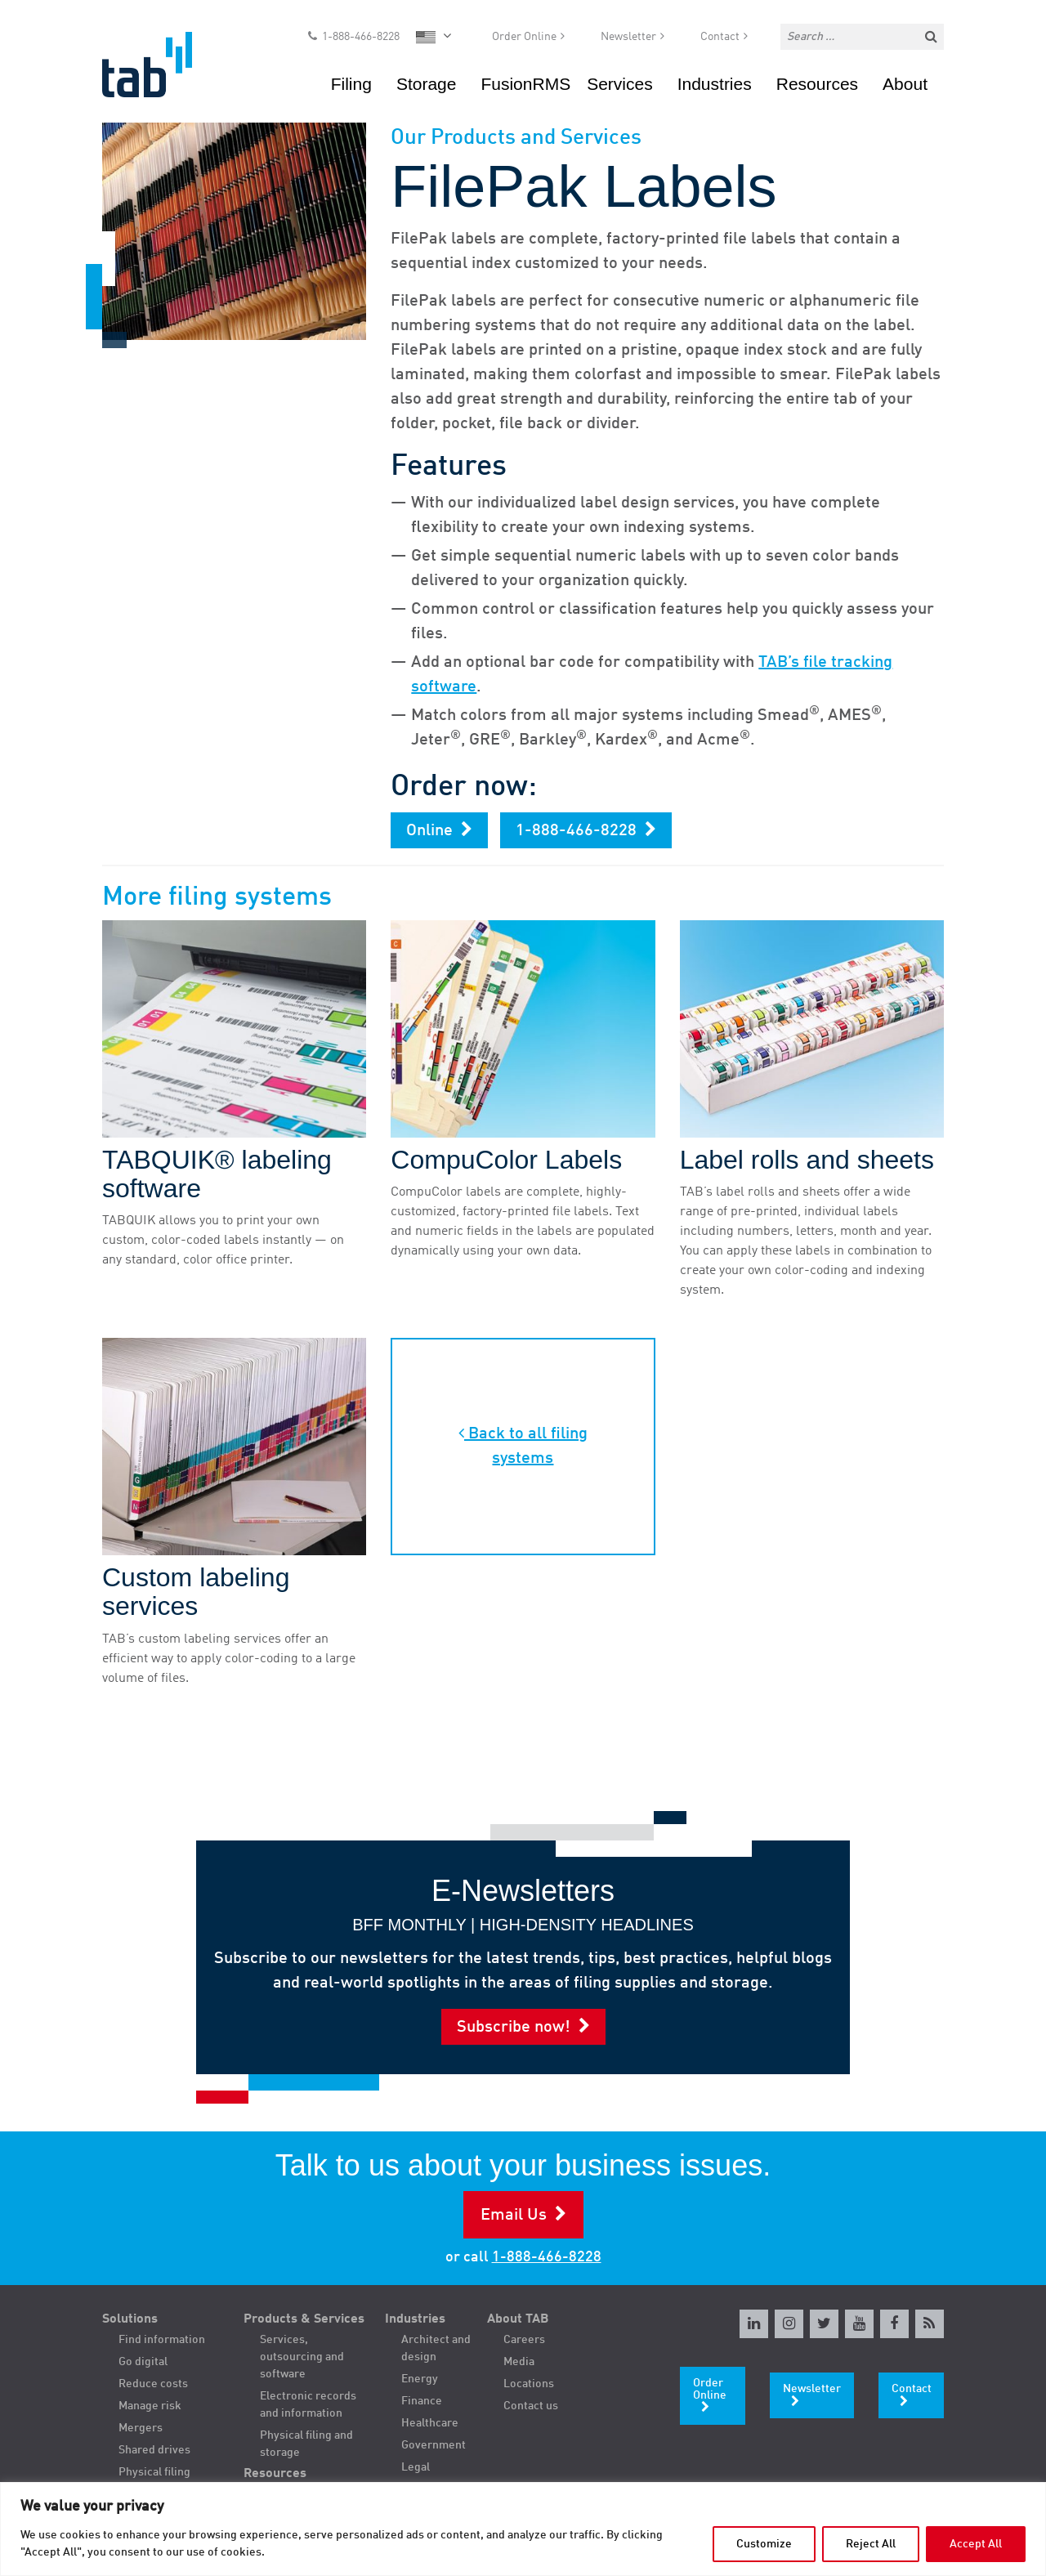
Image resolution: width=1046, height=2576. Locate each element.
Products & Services (304, 2319)
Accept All (976, 2544)
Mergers (140, 2428)
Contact (720, 37)
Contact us (530, 2406)
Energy (419, 2379)
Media (518, 2362)
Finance (421, 2401)
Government (433, 2445)
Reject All (871, 2544)
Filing (351, 85)
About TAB (518, 2319)
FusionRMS (525, 85)
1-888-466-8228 (361, 37)
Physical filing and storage (306, 2444)
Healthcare (429, 2423)
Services (620, 85)
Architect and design (436, 2348)
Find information (161, 2340)
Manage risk (149, 2406)
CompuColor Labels (506, 1160)
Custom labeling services (195, 1592)
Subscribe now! (513, 2027)
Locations (528, 2384)
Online (429, 831)
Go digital (143, 2362)
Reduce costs (153, 2384)
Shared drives (154, 2450)
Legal (415, 2467)
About (905, 85)
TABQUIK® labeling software (217, 1174)
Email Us (514, 2215)
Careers (524, 2340)
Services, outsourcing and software (302, 2357)
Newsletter (628, 37)
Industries (714, 85)
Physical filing (154, 2472)
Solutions (130, 2319)
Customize (764, 2544)
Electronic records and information (308, 2404)
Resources (817, 85)
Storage (426, 85)
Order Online (524, 37)
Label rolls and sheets (807, 1160)
